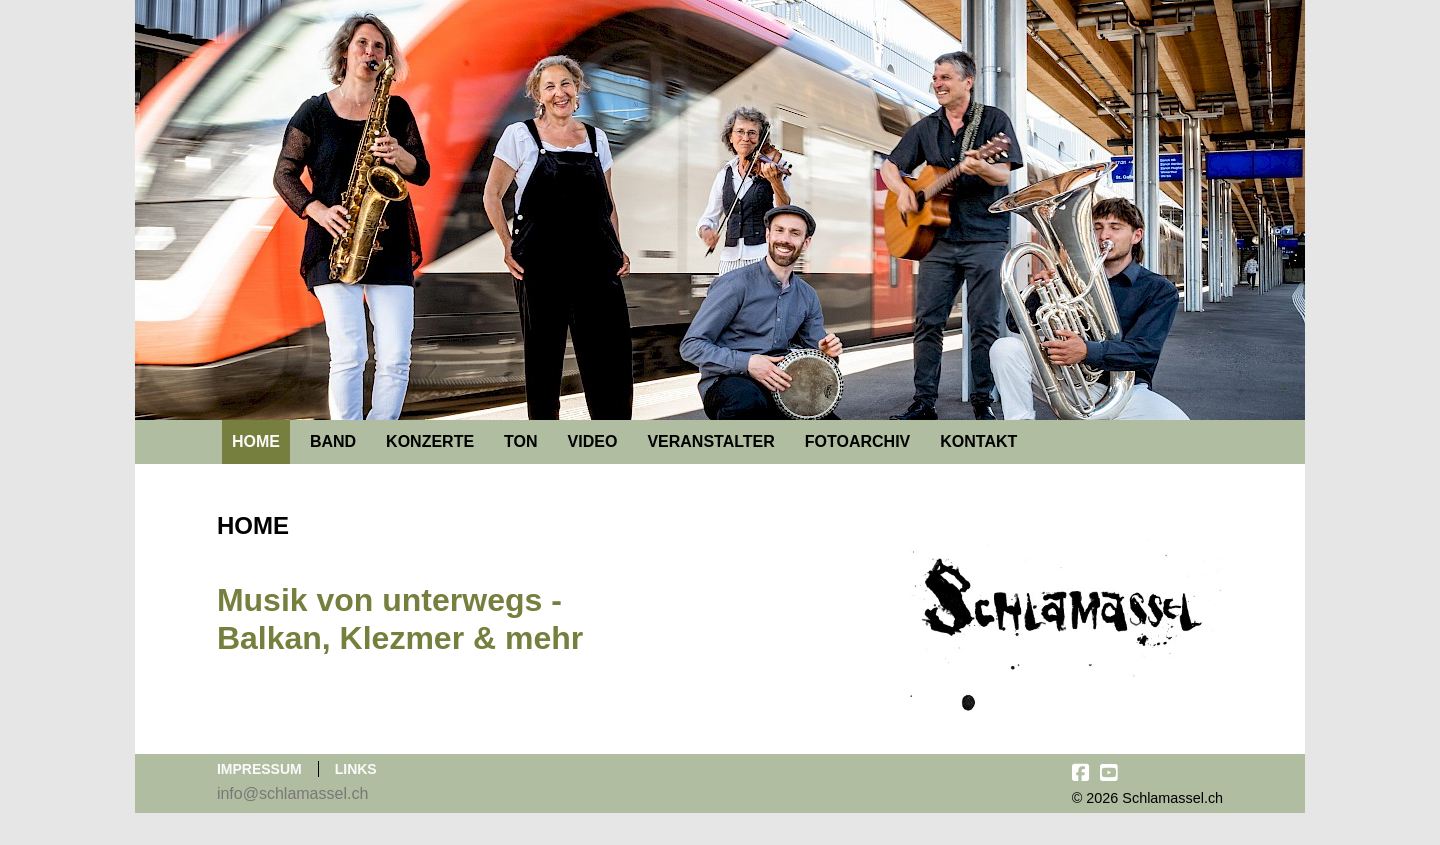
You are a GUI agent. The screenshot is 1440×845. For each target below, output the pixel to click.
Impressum (259, 769)
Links (356, 769)
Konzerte (430, 441)
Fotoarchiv (857, 441)
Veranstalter (710, 441)
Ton (520, 441)
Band (333, 441)
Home (256, 441)
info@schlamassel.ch (292, 793)
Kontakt (978, 441)
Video (593, 441)
